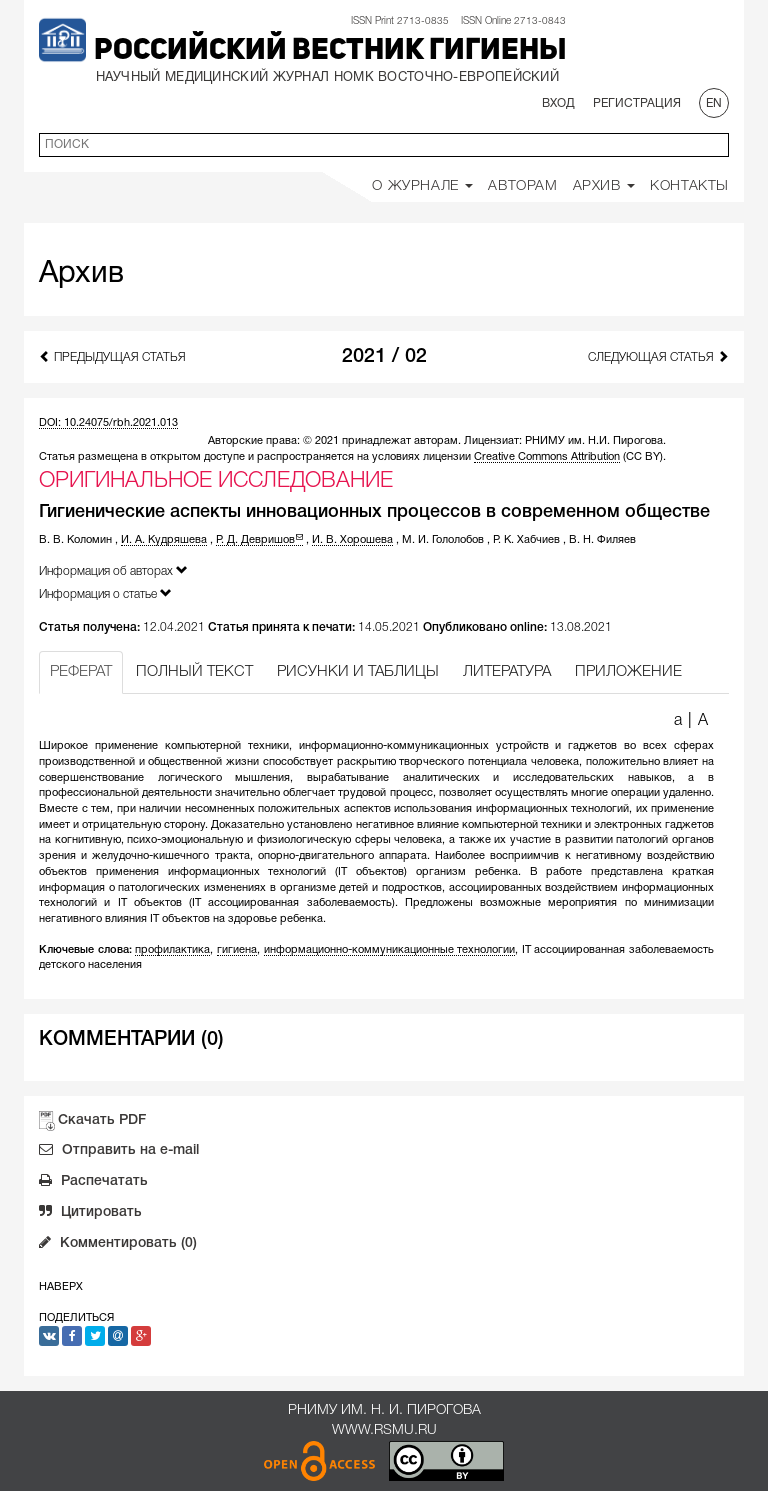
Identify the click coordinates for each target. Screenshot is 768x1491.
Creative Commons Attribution (547, 457)
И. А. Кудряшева (164, 540)
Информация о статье (105, 593)
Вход (558, 103)
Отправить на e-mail (119, 1152)
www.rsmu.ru (384, 1430)
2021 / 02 (384, 357)
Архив (604, 186)
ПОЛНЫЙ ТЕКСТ (194, 672)
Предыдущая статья (112, 356)
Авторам (522, 186)
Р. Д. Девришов (259, 540)
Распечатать (93, 1183)
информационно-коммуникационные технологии (390, 950)
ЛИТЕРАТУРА (507, 672)
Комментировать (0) (118, 1245)
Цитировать (90, 1214)
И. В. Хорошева (352, 540)
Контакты (689, 186)
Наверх (61, 1287)
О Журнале (422, 186)
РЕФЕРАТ (81, 672)
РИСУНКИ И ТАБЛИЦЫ (358, 672)
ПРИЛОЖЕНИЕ (628, 672)
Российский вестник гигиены (330, 51)
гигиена (237, 950)
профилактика (172, 950)
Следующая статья (658, 356)
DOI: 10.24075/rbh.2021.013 (108, 423)
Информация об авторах (113, 570)
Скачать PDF (102, 1120)
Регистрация (637, 103)
